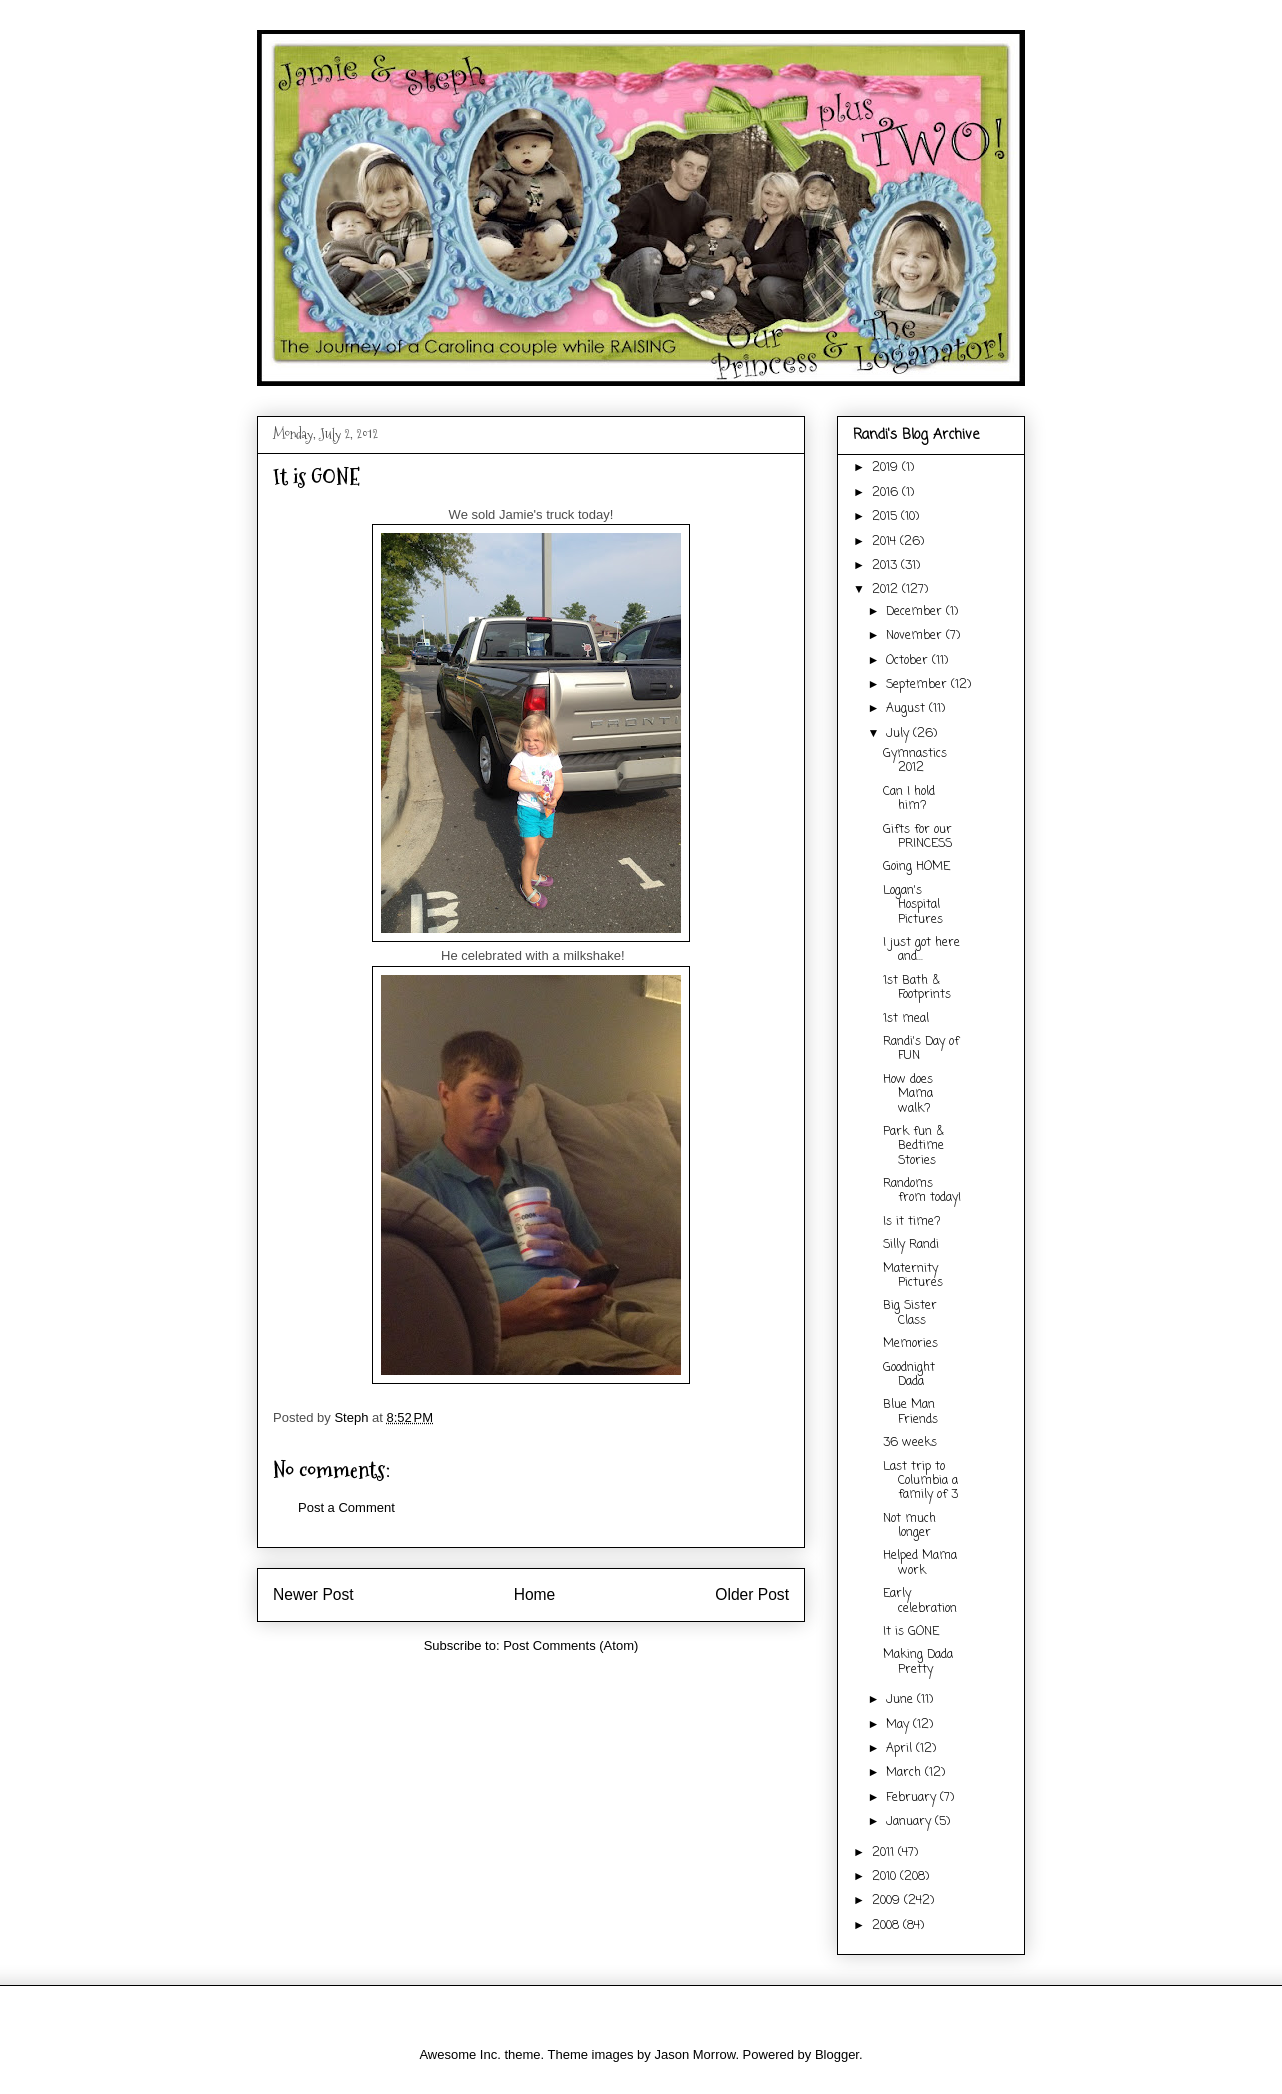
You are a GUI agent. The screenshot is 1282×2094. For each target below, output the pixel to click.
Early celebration (920, 1601)
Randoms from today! (922, 1191)
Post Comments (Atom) (570, 1645)
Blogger (837, 2054)
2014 (886, 542)
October (909, 661)
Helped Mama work (920, 1563)
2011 (885, 1853)
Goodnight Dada (909, 1375)
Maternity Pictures (913, 1276)
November (916, 636)
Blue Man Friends (910, 1412)
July (899, 734)
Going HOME (916, 867)
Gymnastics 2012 (915, 761)
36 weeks (910, 1443)
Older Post (752, 1594)
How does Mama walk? (908, 1094)
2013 (886, 566)
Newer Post (313, 1594)
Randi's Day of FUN (921, 1049)
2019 (887, 468)
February (913, 1798)
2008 (887, 1926)
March (905, 1773)
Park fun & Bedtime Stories (913, 1146)
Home (535, 1594)
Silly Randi (911, 1245)
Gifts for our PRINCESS (917, 837)
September (918, 685)
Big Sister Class (910, 1313)
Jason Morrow (694, 2054)
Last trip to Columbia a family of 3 (920, 1481)
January (910, 1822)
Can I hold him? (909, 799)
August (907, 709)
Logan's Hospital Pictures (913, 905)
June (901, 1700)
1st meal (906, 1019)
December (916, 612)
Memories (910, 1344)
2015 (886, 517)
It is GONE (911, 1632)
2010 (886, 1877)
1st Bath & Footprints (917, 988)
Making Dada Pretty (918, 1662)
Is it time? (912, 1222)
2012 (887, 590)
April (901, 1749)
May (899, 1725)
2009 (888, 1901)
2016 (887, 493)
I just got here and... (921, 950)
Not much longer (909, 1526)
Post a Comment (346, 1507)
